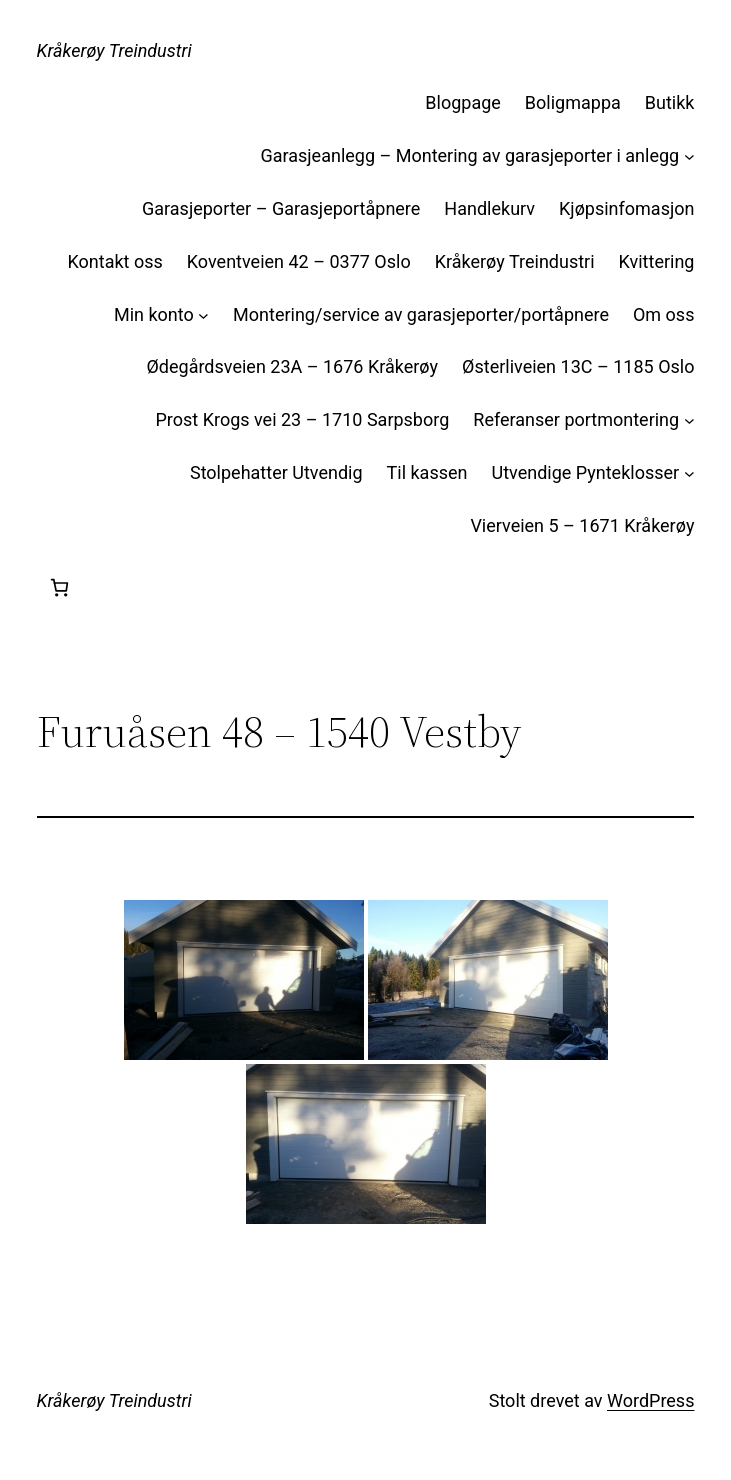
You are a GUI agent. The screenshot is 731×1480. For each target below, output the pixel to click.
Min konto (154, 314)
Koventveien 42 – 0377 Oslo (299, 261)
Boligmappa (573, 102)
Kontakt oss (115, 261)
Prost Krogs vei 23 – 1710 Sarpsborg (302, 419)
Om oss (663, 314)
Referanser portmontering (576, 419)
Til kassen (427, 472)
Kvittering (657, 261)
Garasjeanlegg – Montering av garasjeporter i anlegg (469, 155)
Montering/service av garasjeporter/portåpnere (421, 314)
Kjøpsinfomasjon (626, 208)
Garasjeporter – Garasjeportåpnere (281, 208)
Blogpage (463, 102)
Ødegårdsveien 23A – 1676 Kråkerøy (292, 366)
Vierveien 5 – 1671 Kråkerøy (582, 525)
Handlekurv (489, 208)
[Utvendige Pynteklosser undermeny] (689, 473)
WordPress (650, 1400)
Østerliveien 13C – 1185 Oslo (578, 366)
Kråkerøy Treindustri (114, 50)
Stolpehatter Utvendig (276, 472)
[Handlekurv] (59, 587)
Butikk (670, 102)
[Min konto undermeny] (203, 315)
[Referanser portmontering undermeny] (689, 420)
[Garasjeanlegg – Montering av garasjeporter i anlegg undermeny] (689, 156)
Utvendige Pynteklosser (585, 472)
